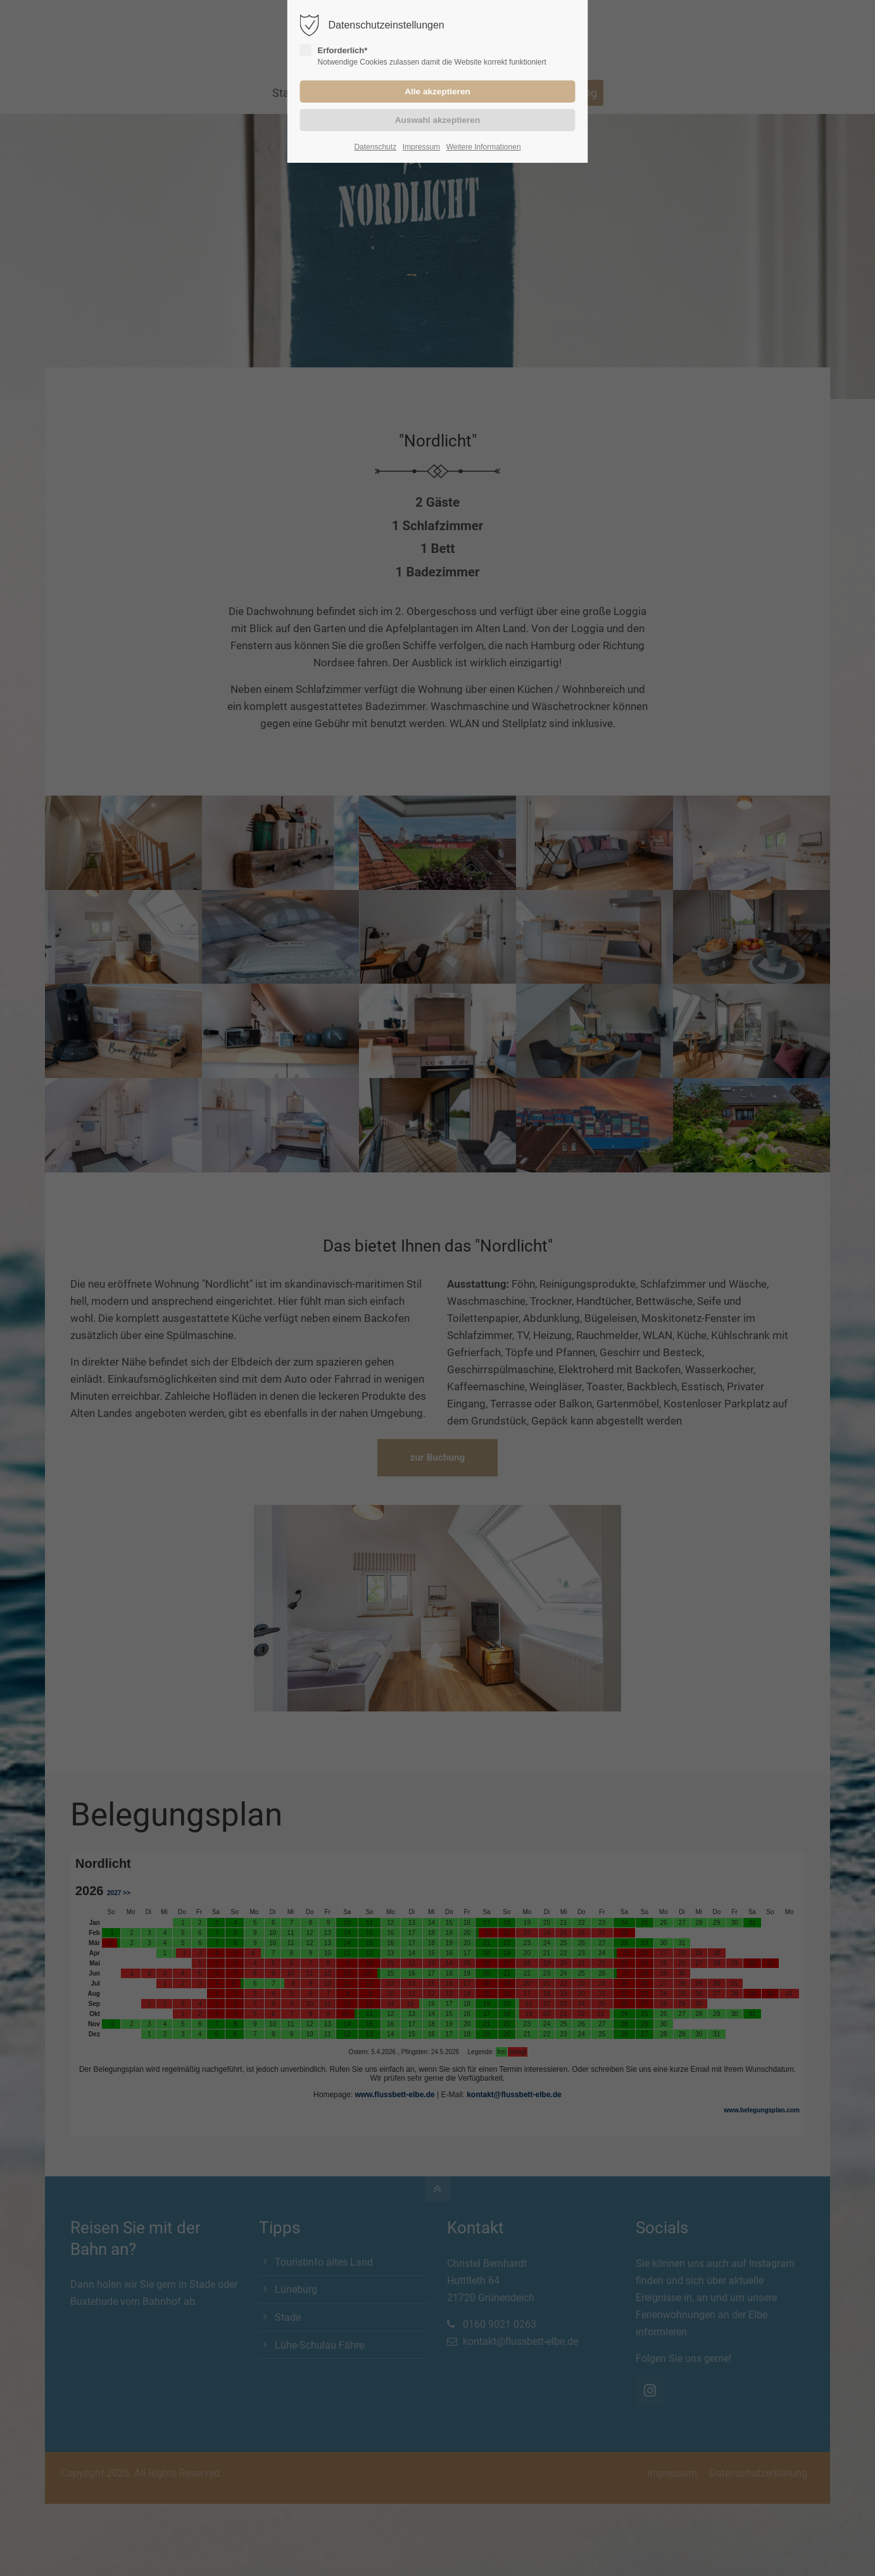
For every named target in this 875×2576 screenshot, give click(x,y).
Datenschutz (375, 147)
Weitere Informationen (483, 147)
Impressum (421, 147)
